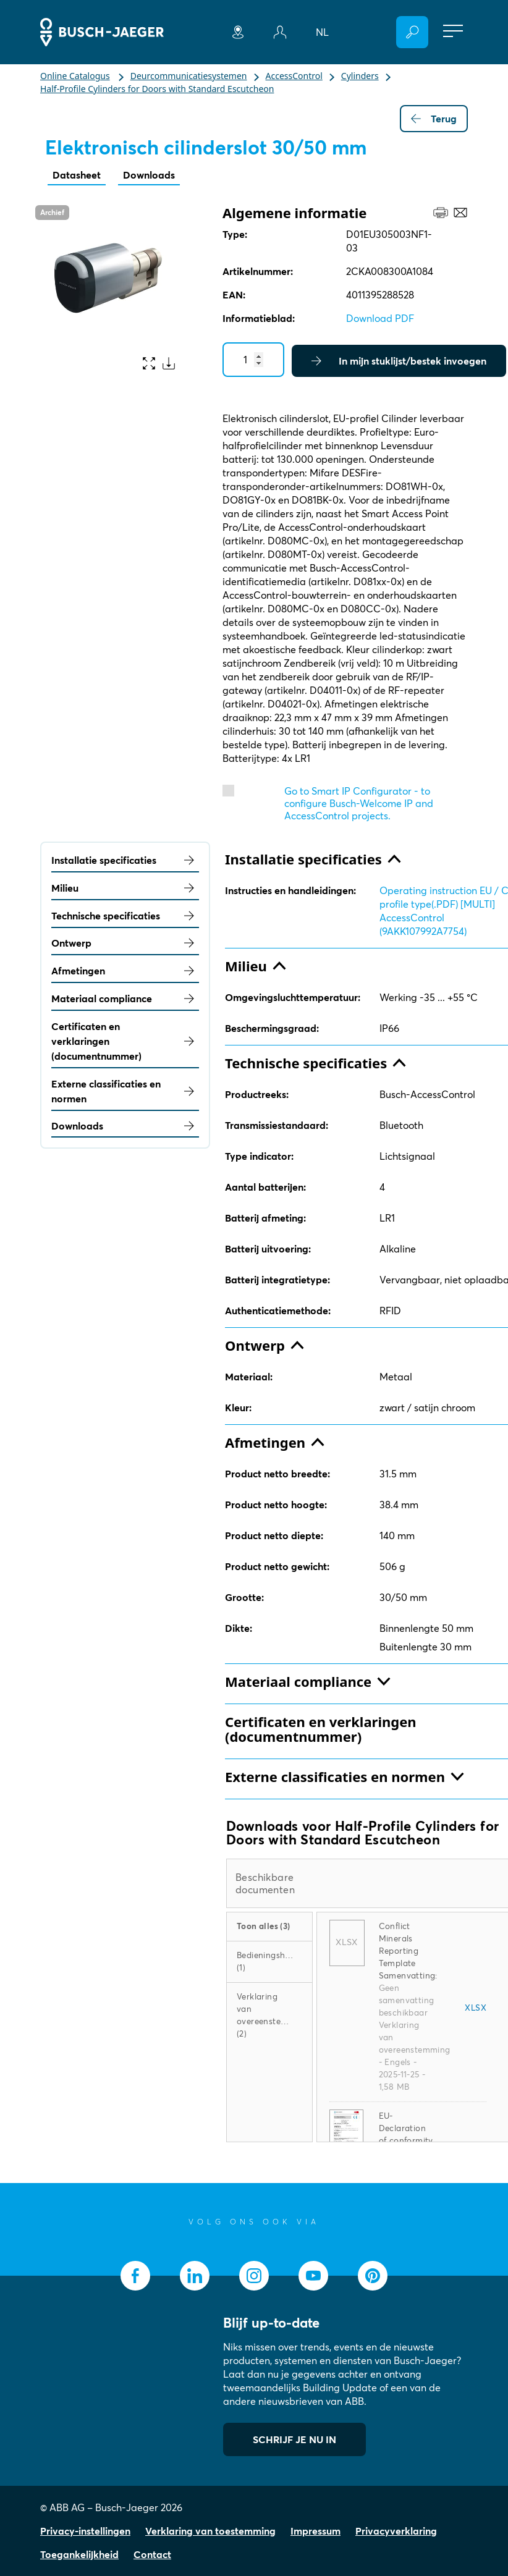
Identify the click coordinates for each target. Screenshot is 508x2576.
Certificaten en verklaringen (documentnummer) (125, 1041)
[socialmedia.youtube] (313, 2276)
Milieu (125, 887)
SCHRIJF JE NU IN (294, 2439)
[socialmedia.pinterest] (372, 2276)
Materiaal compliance (125, 998)
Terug (434, 118)
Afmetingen (125, 970)
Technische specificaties (125, 915)
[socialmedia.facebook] (135, 2276)
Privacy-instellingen (85, 2531)
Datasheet (77, 175)
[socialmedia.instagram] (254, 2276)
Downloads (149, 175)
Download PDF (380, 318)
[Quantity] (253, 359)
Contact (152, 2554)
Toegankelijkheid (79, 2554)
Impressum (315, 2531)
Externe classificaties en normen (125, 1091)
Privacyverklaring (396, 2531)
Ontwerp (125, 942)
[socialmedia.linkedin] (195, 2276)
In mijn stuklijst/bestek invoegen (398, 360)
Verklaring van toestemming (210, 2531)
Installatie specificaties (125, 860)
